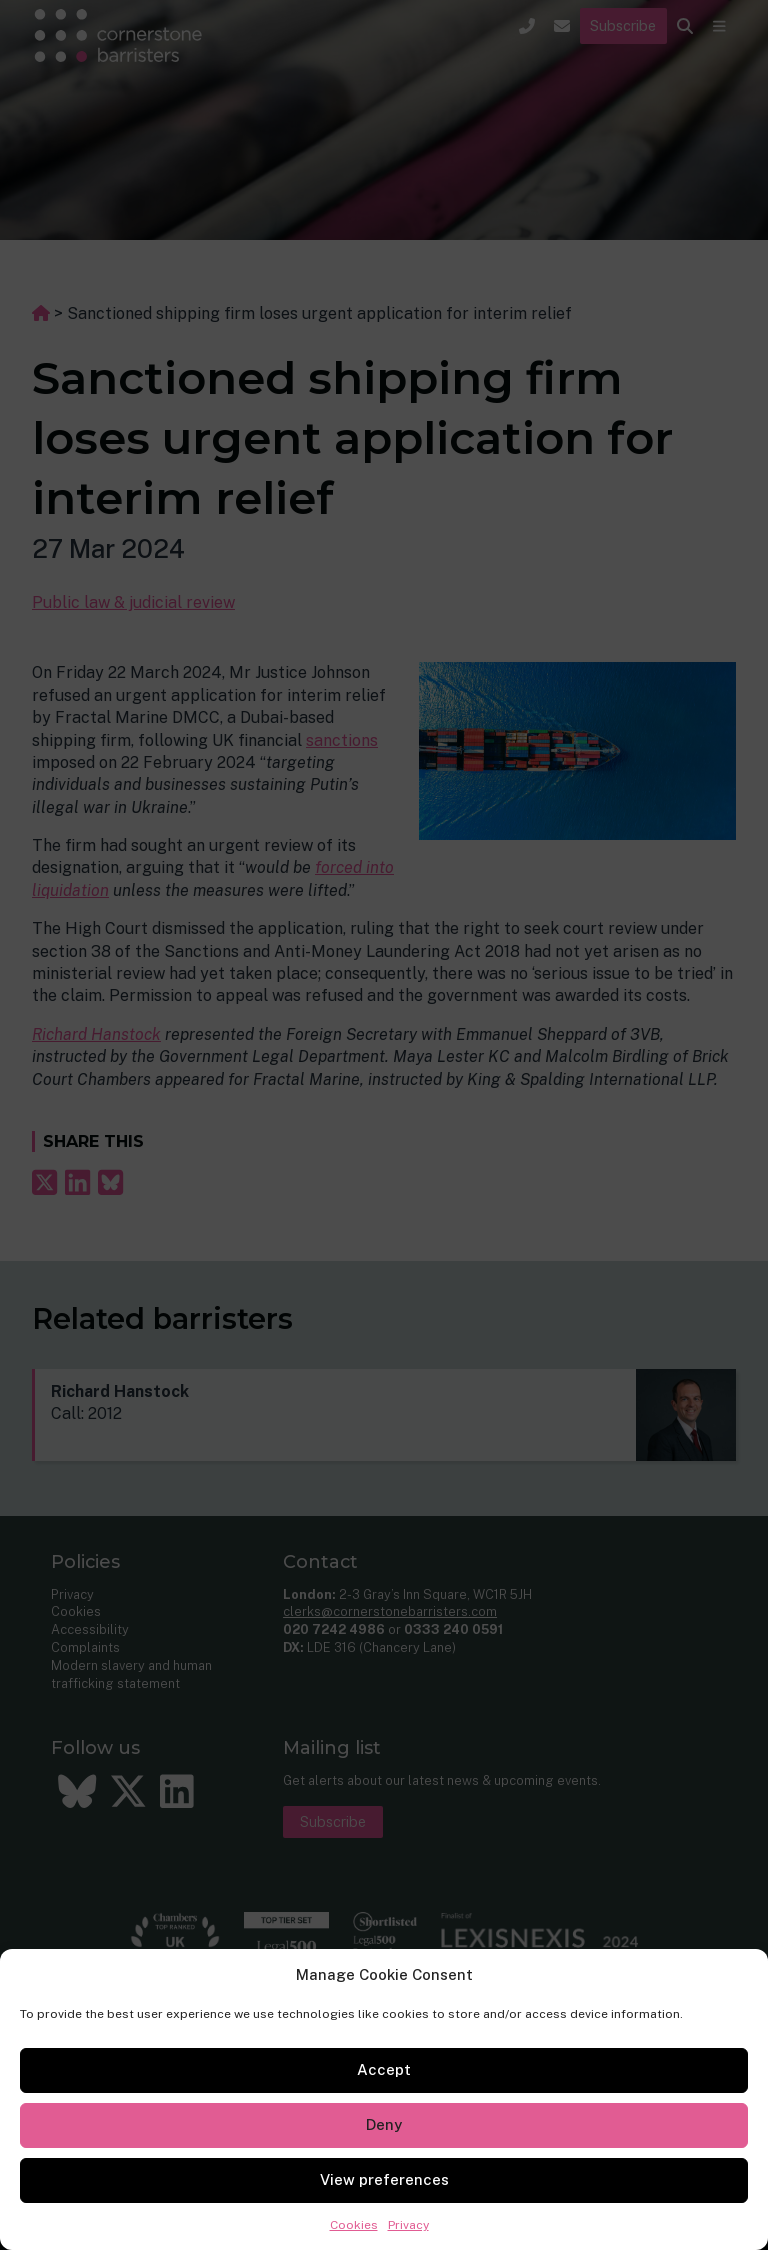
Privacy (408, 2225)
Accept (384, 2069)
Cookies (354, 2225)
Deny (384, 2124)
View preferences (384, 2179)
